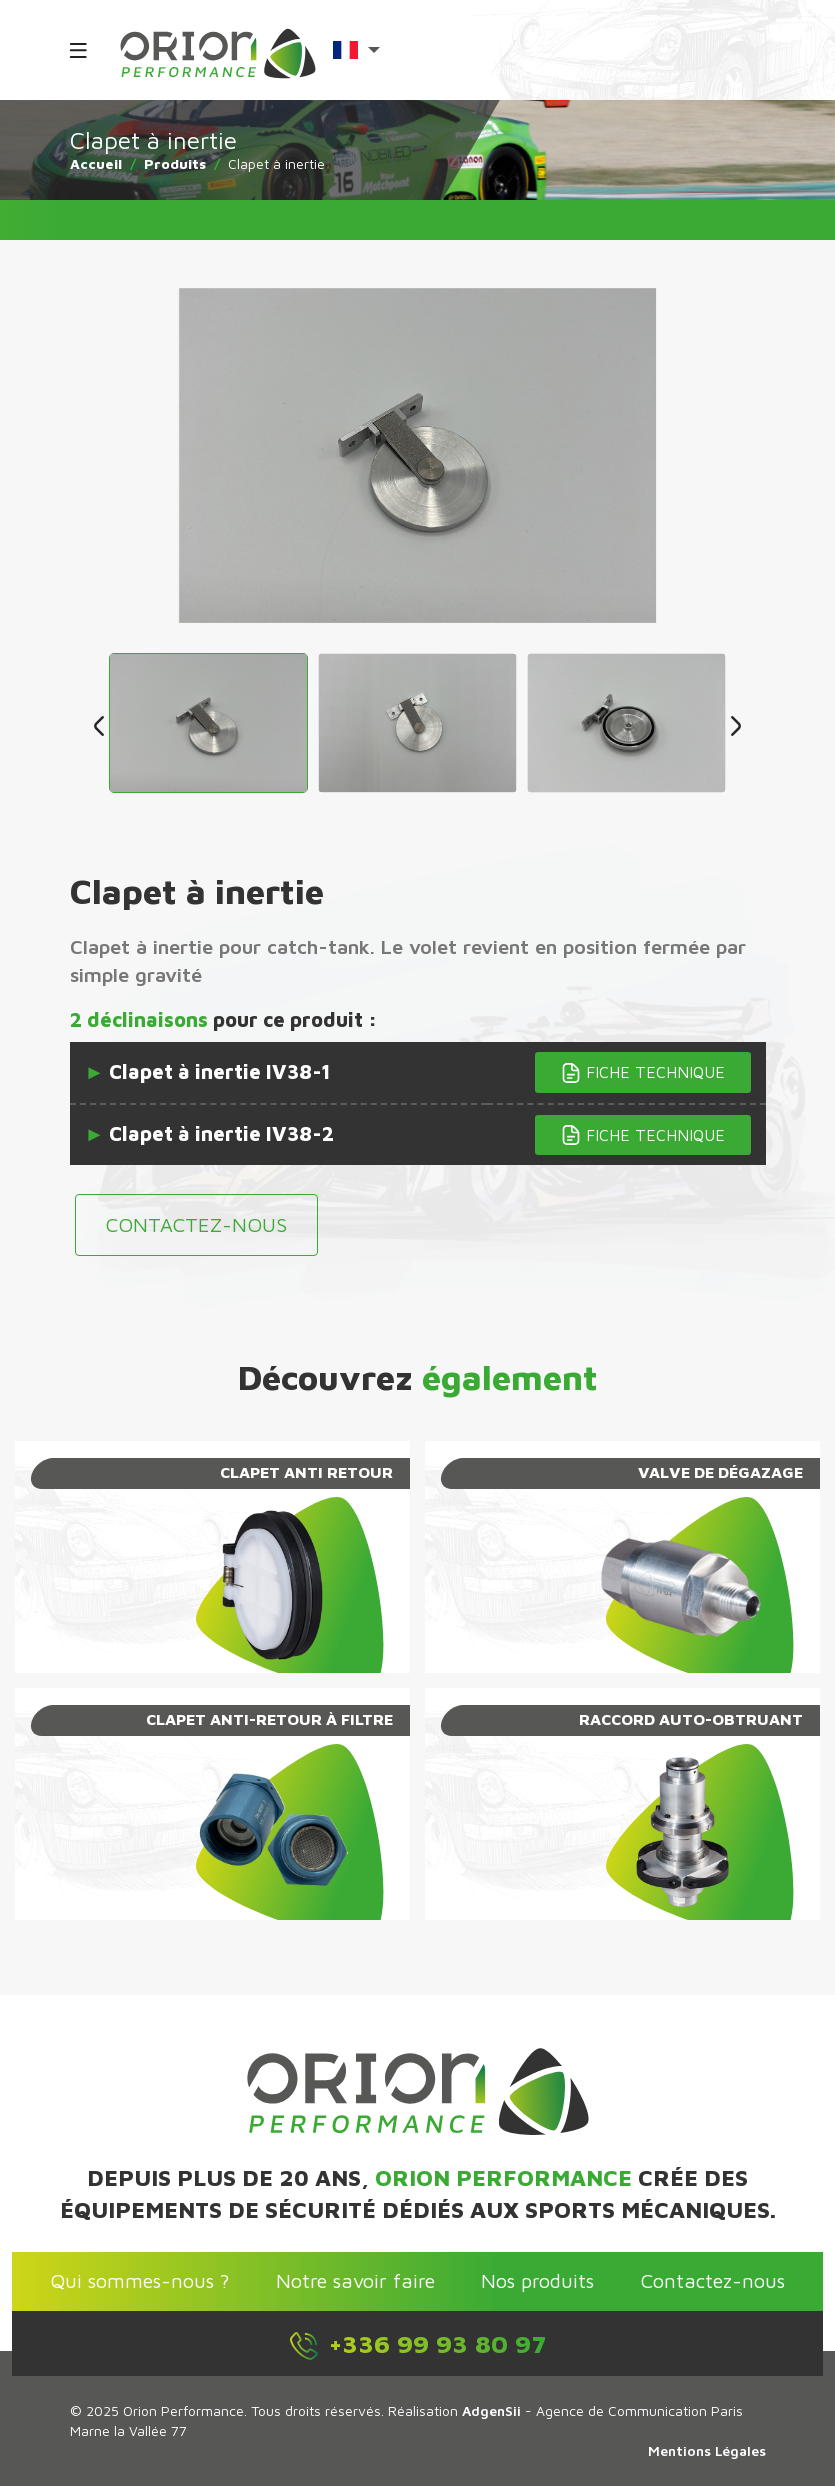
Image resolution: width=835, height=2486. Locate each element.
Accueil (96, 163)
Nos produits (537, 2280)
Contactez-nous (196, 1224)
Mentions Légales (707, 2450)
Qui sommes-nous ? (139, 2280)
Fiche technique (643, 1073)
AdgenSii (491, 2410)
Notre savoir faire (355, 2280)
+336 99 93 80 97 (417, 2345)
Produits (175, 163)
